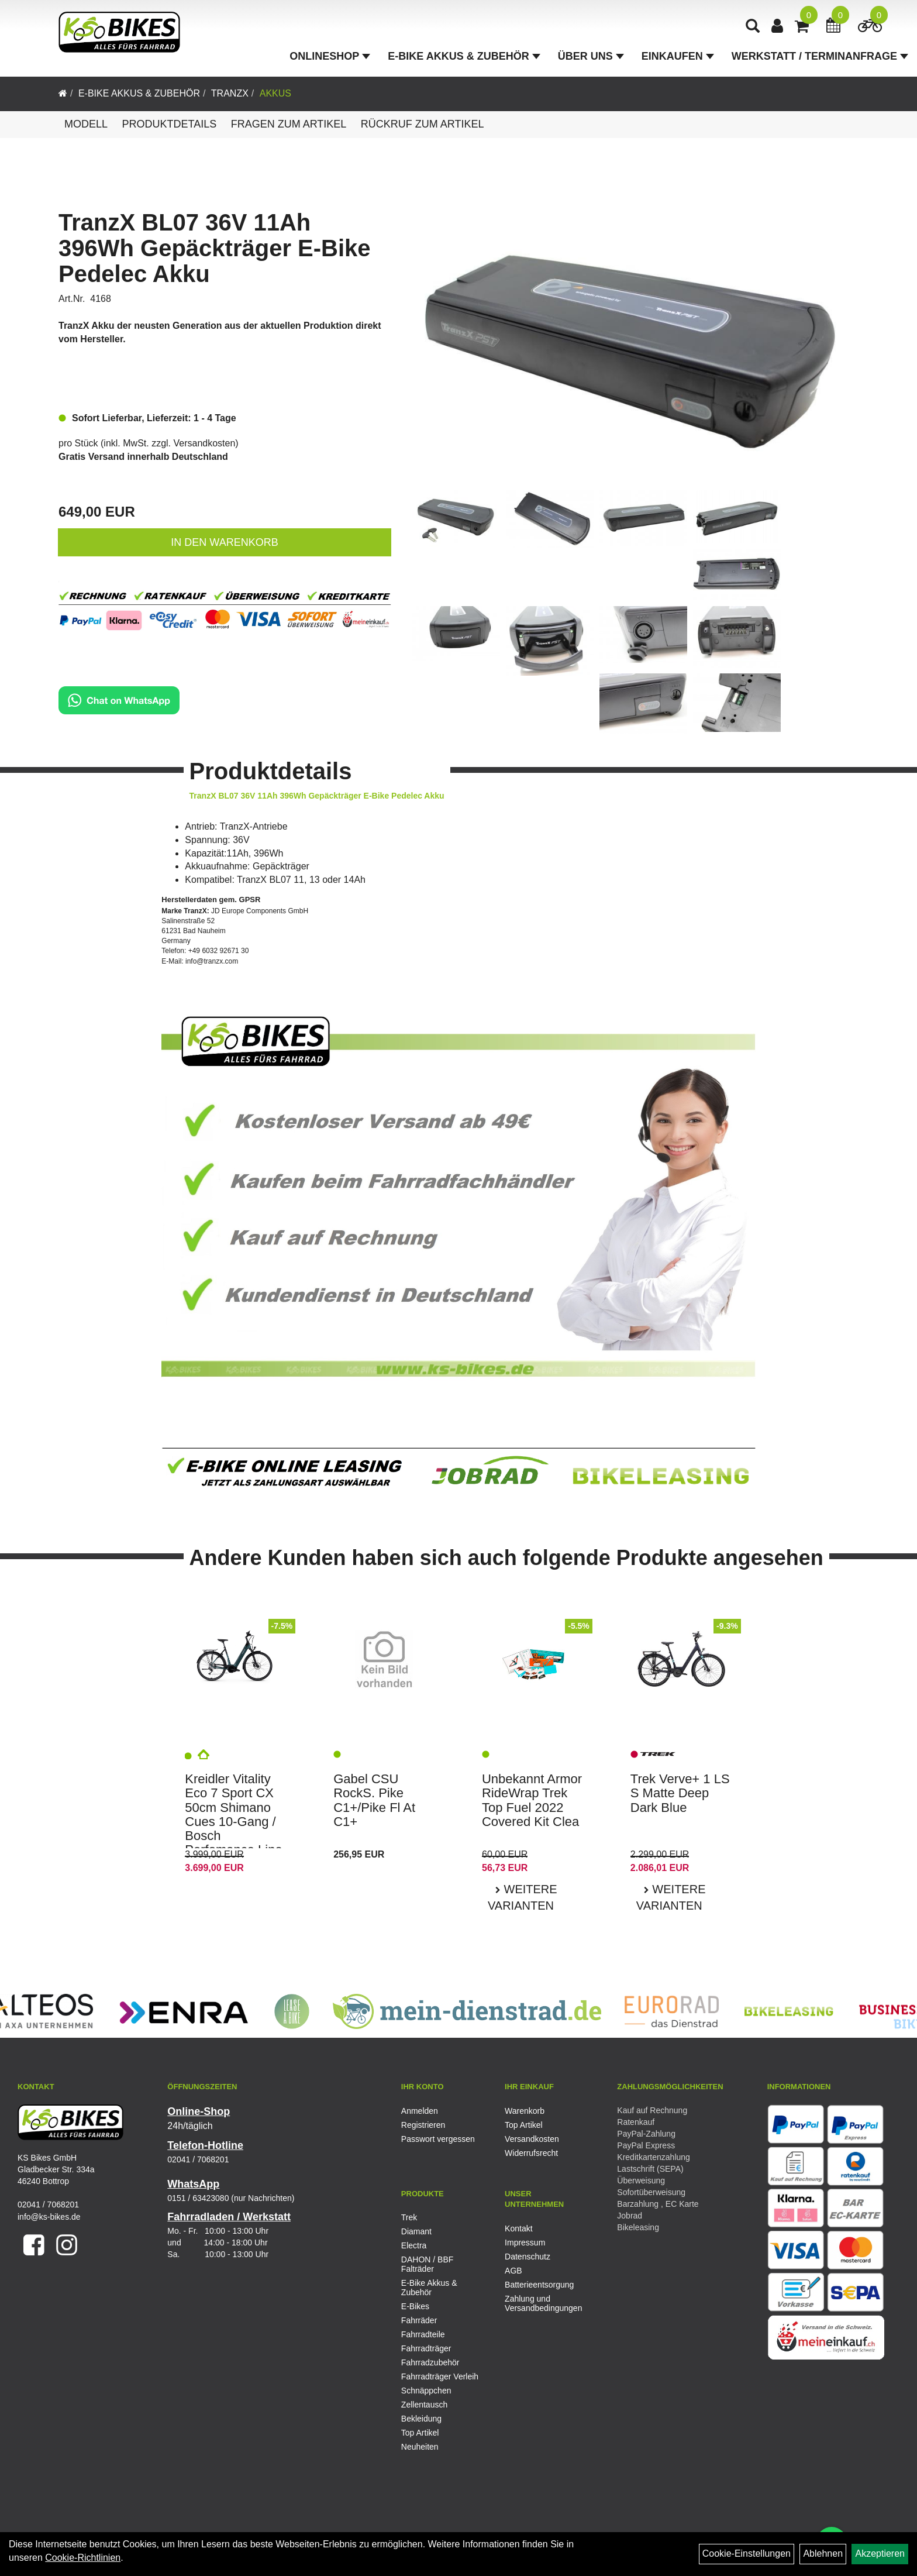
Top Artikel (524, 2125)
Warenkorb (524, 2111)
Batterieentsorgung (539, 2284)
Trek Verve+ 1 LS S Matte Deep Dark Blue (680, 1793)
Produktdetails (169, 124)
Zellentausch (424, 2404)
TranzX (230, 93)
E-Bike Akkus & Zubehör (464, 56)
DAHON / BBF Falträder (427, 2264)
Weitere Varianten (522, 1898)
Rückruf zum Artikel (422, 124)
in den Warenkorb (224, 542)
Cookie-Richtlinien (82, 2558)
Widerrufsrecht (531, 2153)
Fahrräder (419, 2320)
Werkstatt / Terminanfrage (820, 56)
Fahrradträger (426, 2348)
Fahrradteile (423, 2334)
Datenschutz (527, 2256)
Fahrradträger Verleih (439, 2376)
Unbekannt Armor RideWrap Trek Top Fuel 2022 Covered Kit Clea (532, 1800)
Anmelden (419, 2111)
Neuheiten (420, 2446)
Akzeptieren (880, 2553)
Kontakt (518, 2228)
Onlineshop (329, 56)
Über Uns (591, 56)
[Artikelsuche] (753, 27)
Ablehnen (823, 2553)
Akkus (275, 93)
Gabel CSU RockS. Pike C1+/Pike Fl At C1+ (374, 1800)
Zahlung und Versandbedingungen (543, 2303)
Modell (86, 124)
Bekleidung (421, 2418)
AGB (513, 2270)
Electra (414, 2245)
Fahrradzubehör (430, 2362)
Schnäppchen (426, 2390)
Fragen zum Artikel (289, 124)
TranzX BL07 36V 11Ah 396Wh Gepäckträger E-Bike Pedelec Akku (214, 248)
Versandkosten (205, 443)
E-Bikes (415, 2306)
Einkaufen (678, 56)
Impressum (525, 2242)
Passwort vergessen (438, 2139)
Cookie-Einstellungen (746, 2553)
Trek (409, 2217)
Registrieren (423, 2125)
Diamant (416, 2231)
